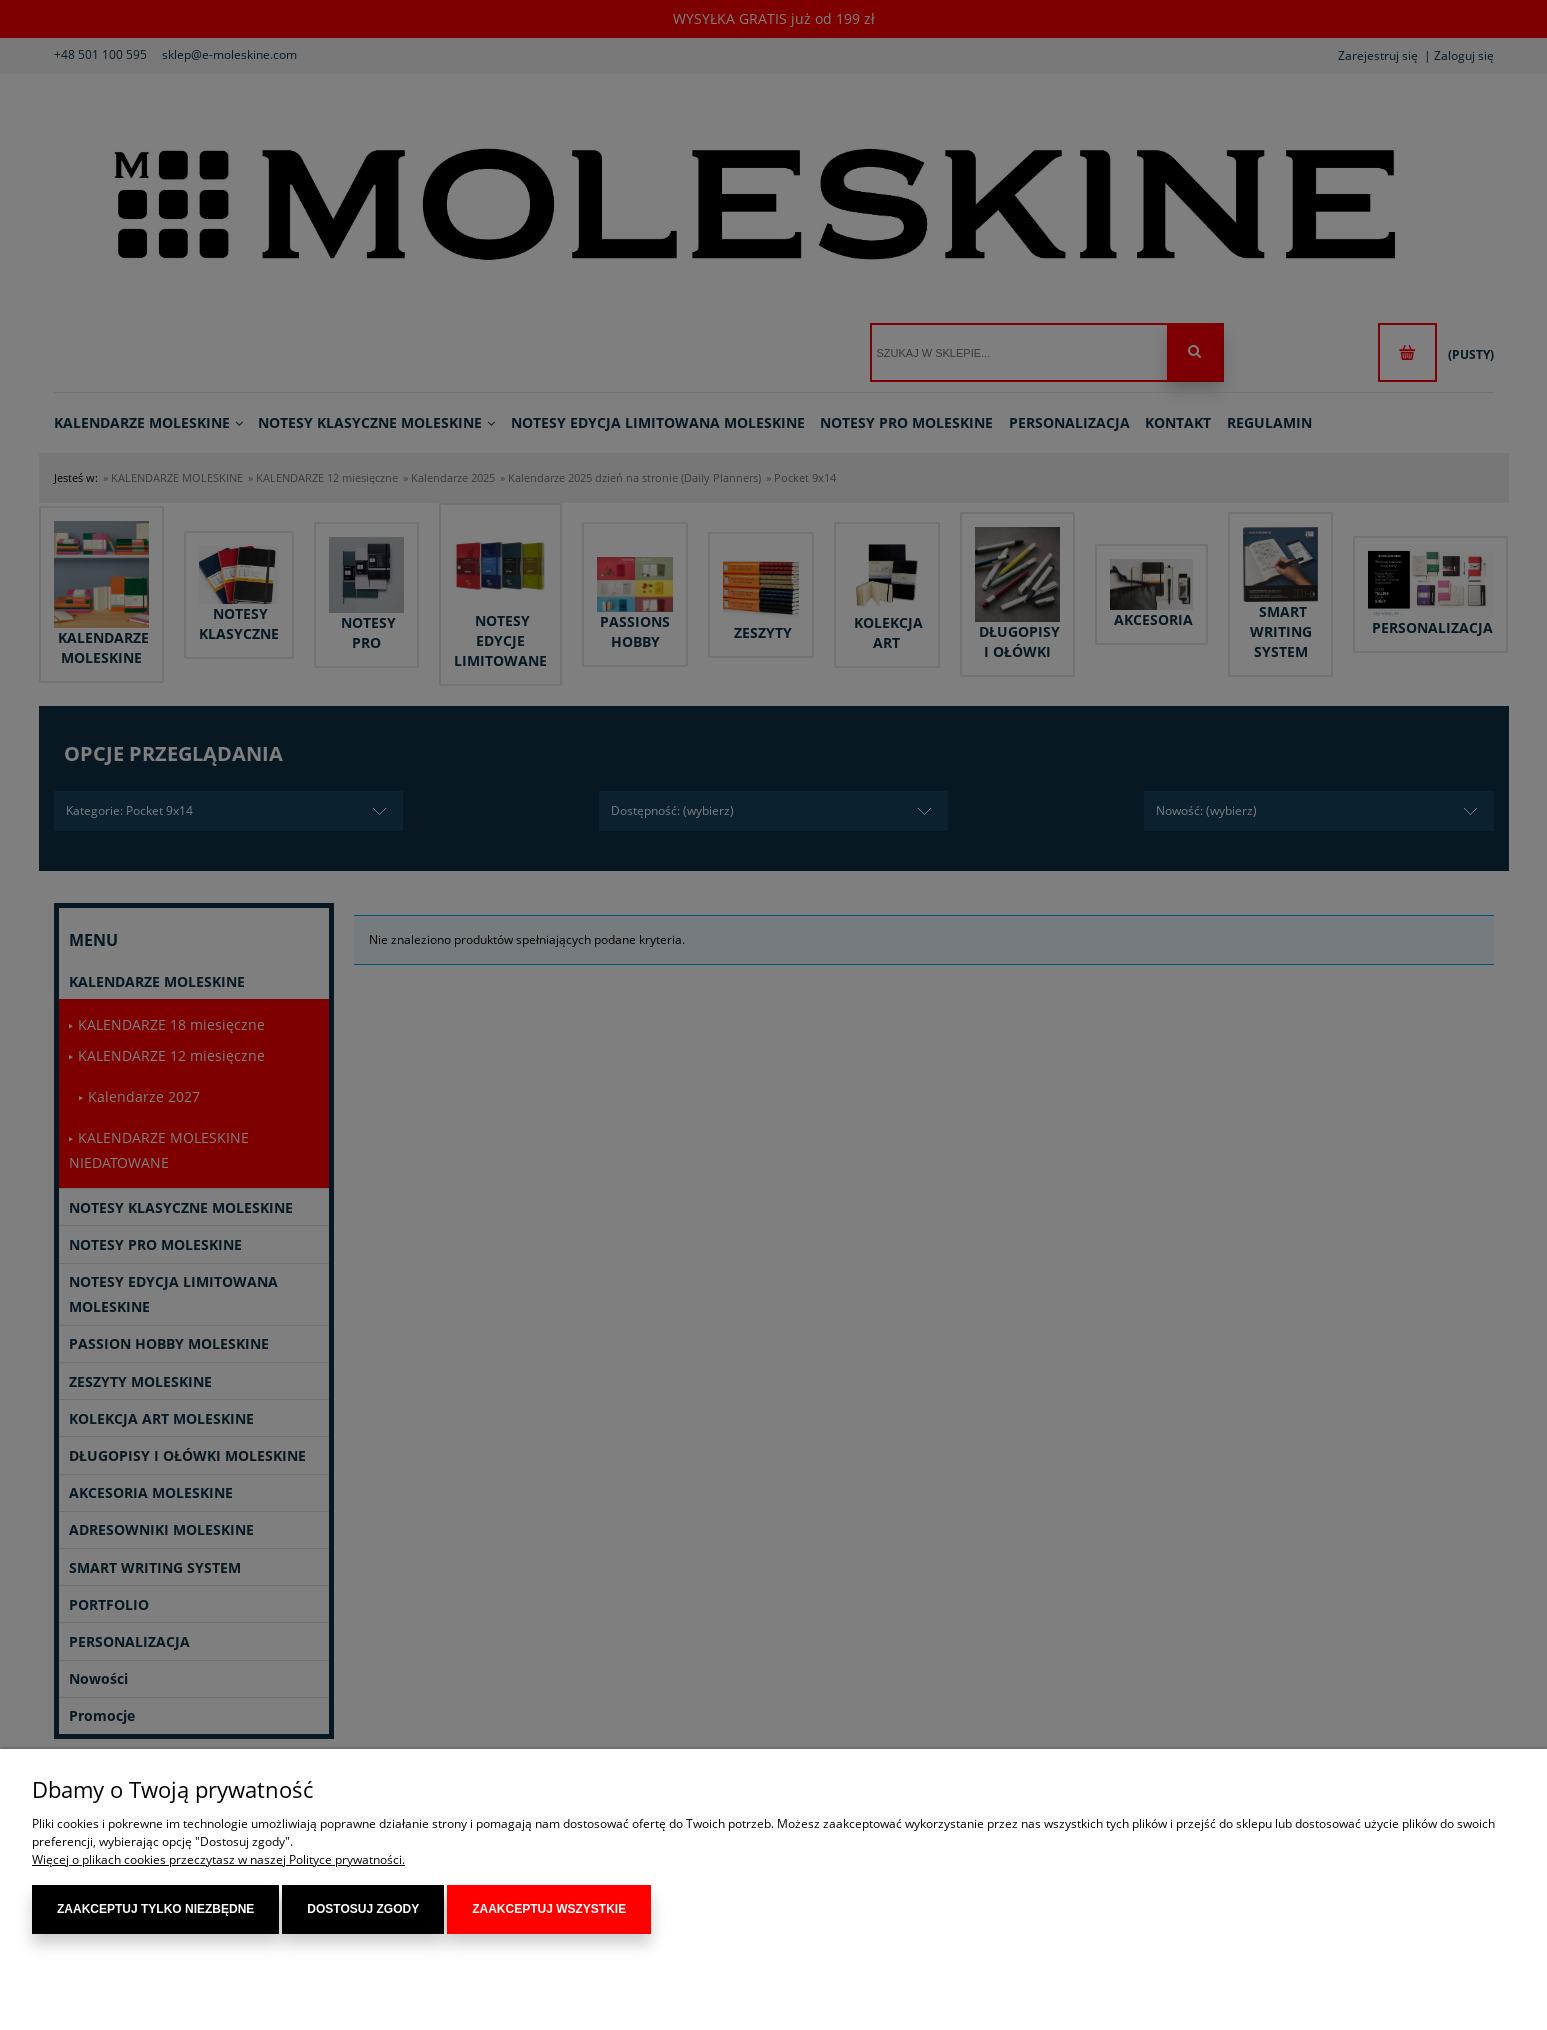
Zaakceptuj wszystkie (549, 1909)
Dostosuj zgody (363, 1909)
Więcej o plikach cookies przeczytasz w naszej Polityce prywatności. (218, 1859)
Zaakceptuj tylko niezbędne (155, 1909)
